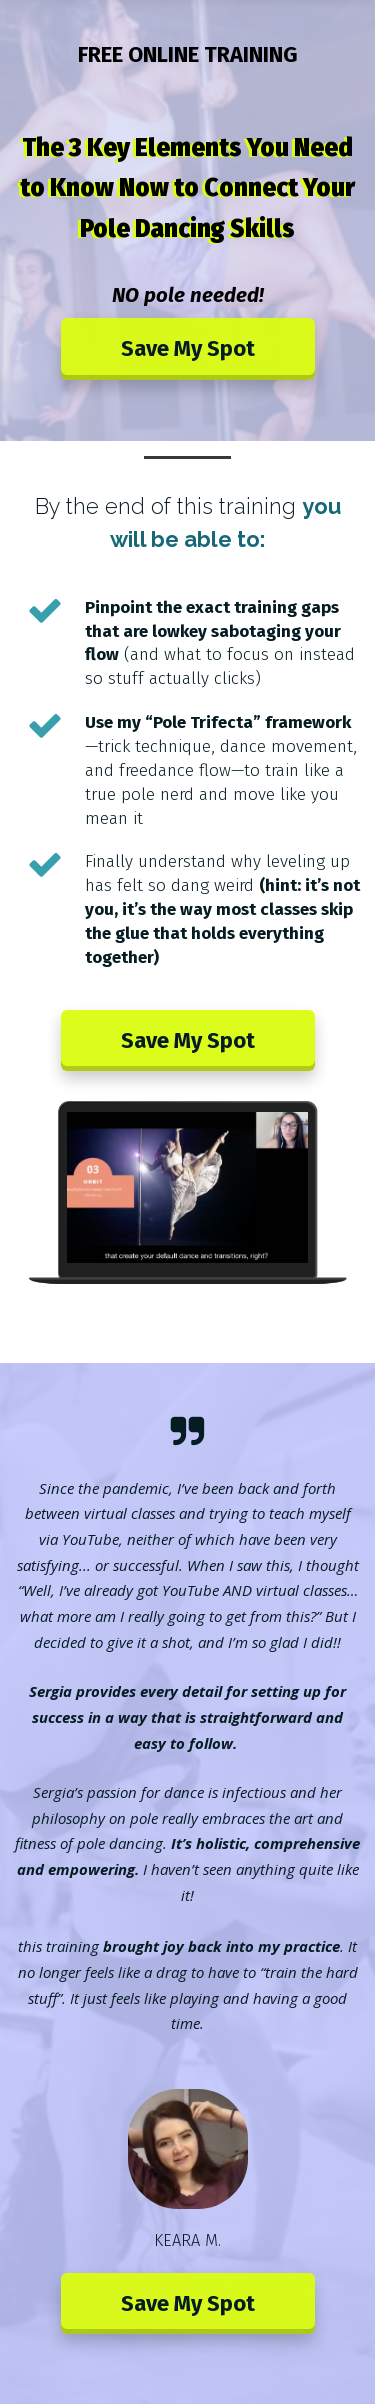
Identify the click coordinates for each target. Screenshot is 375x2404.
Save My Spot (188, 348)
